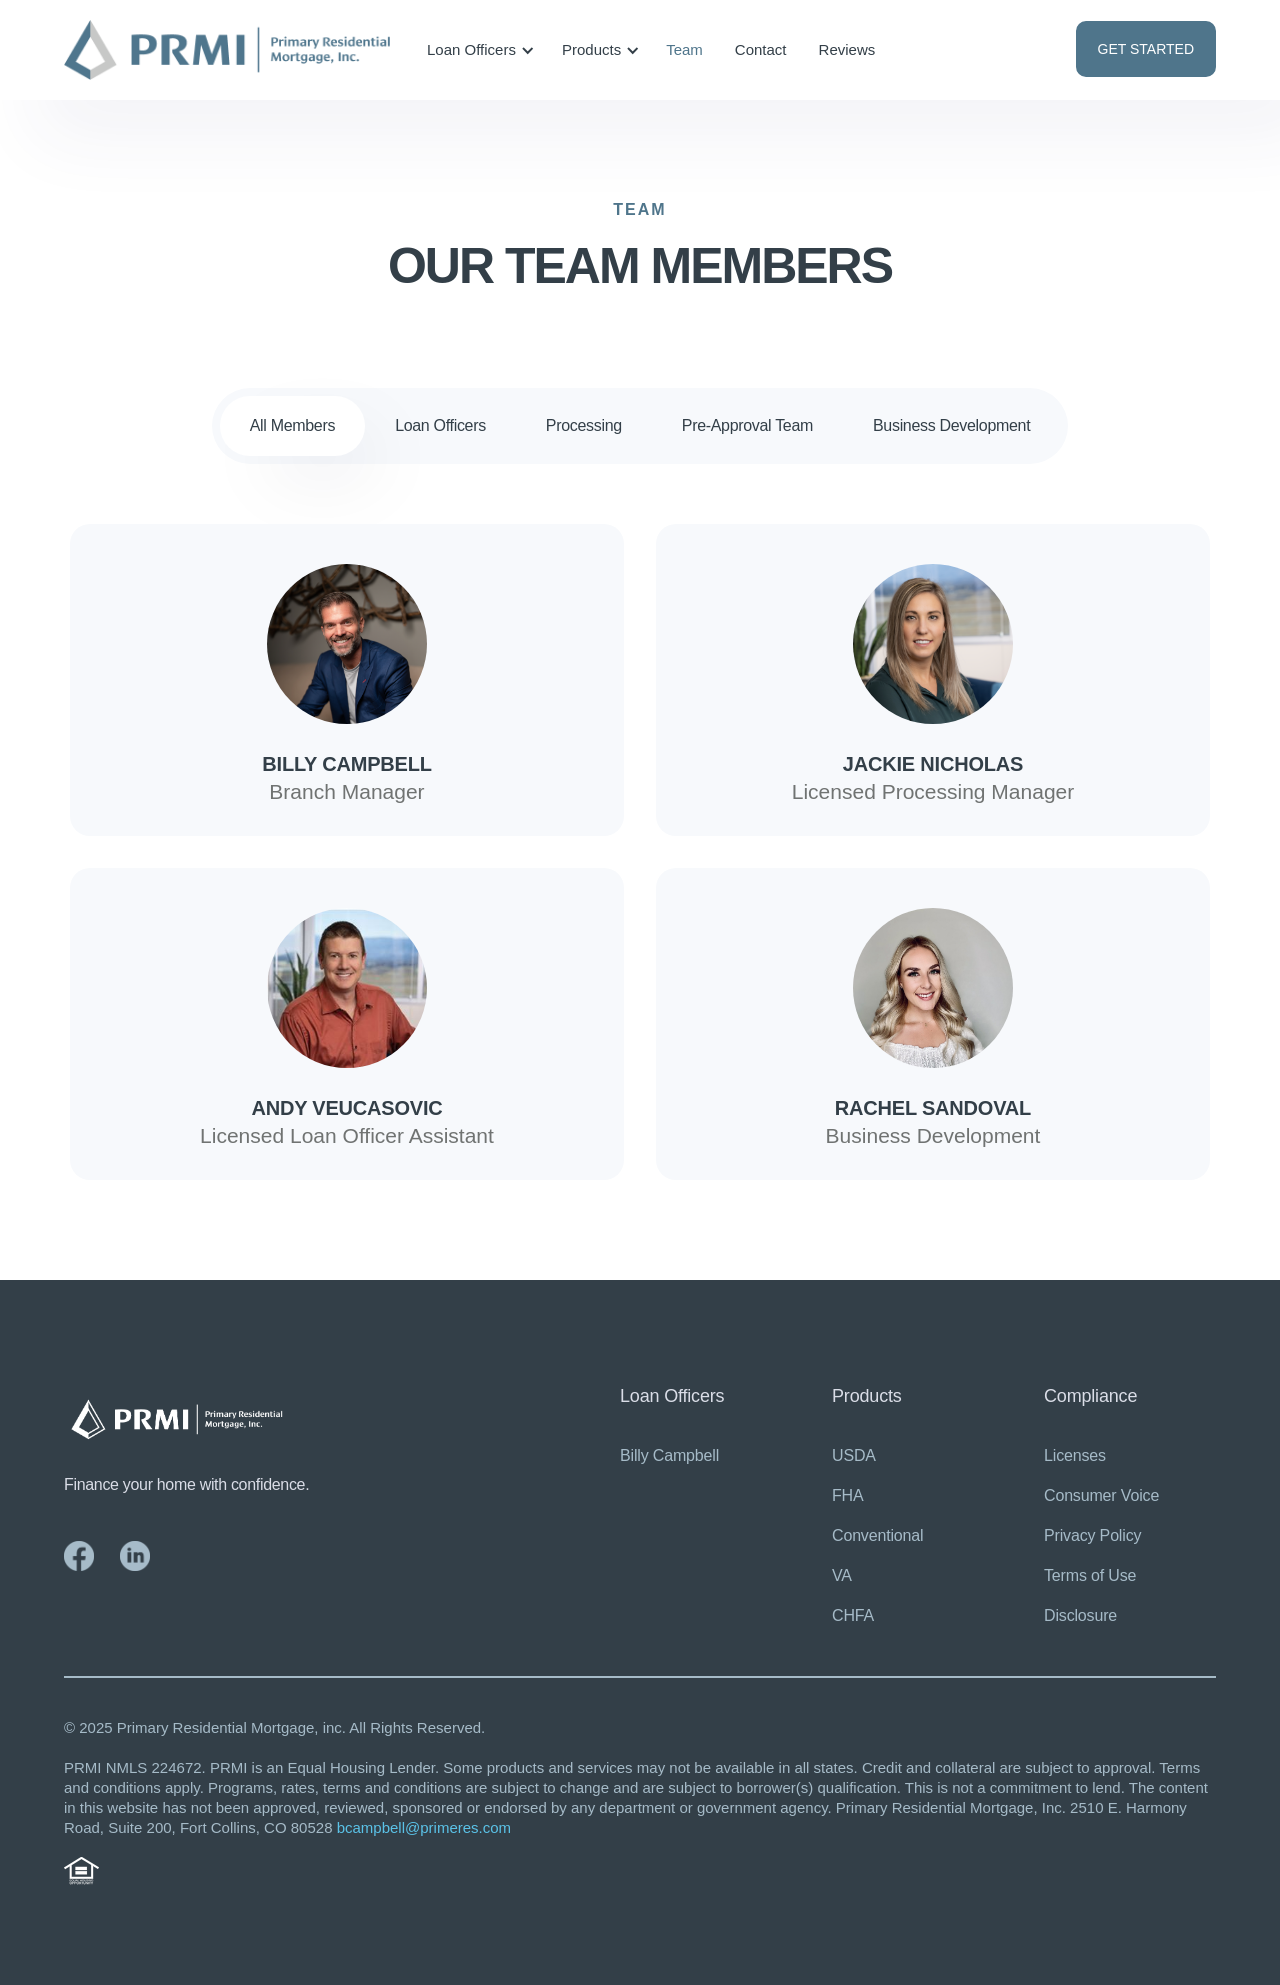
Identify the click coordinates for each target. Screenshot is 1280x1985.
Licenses (1075, 1455)
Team (684, 49)
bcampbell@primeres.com (424, 1827)
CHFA (853, 1615)
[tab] (292, 426)
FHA (848, 1495)
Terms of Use (1090, 1575)
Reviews (847, 49)
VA (842, 1575)
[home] (227, 50)
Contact (761, 49)
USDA (854, 1455)
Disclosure (1080, 1615)
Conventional (877, 1535)
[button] (477, 50)
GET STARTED (1146, 49)
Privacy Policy (1092, 1535)
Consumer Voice (1101, 1495)
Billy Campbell (669, 1455)
